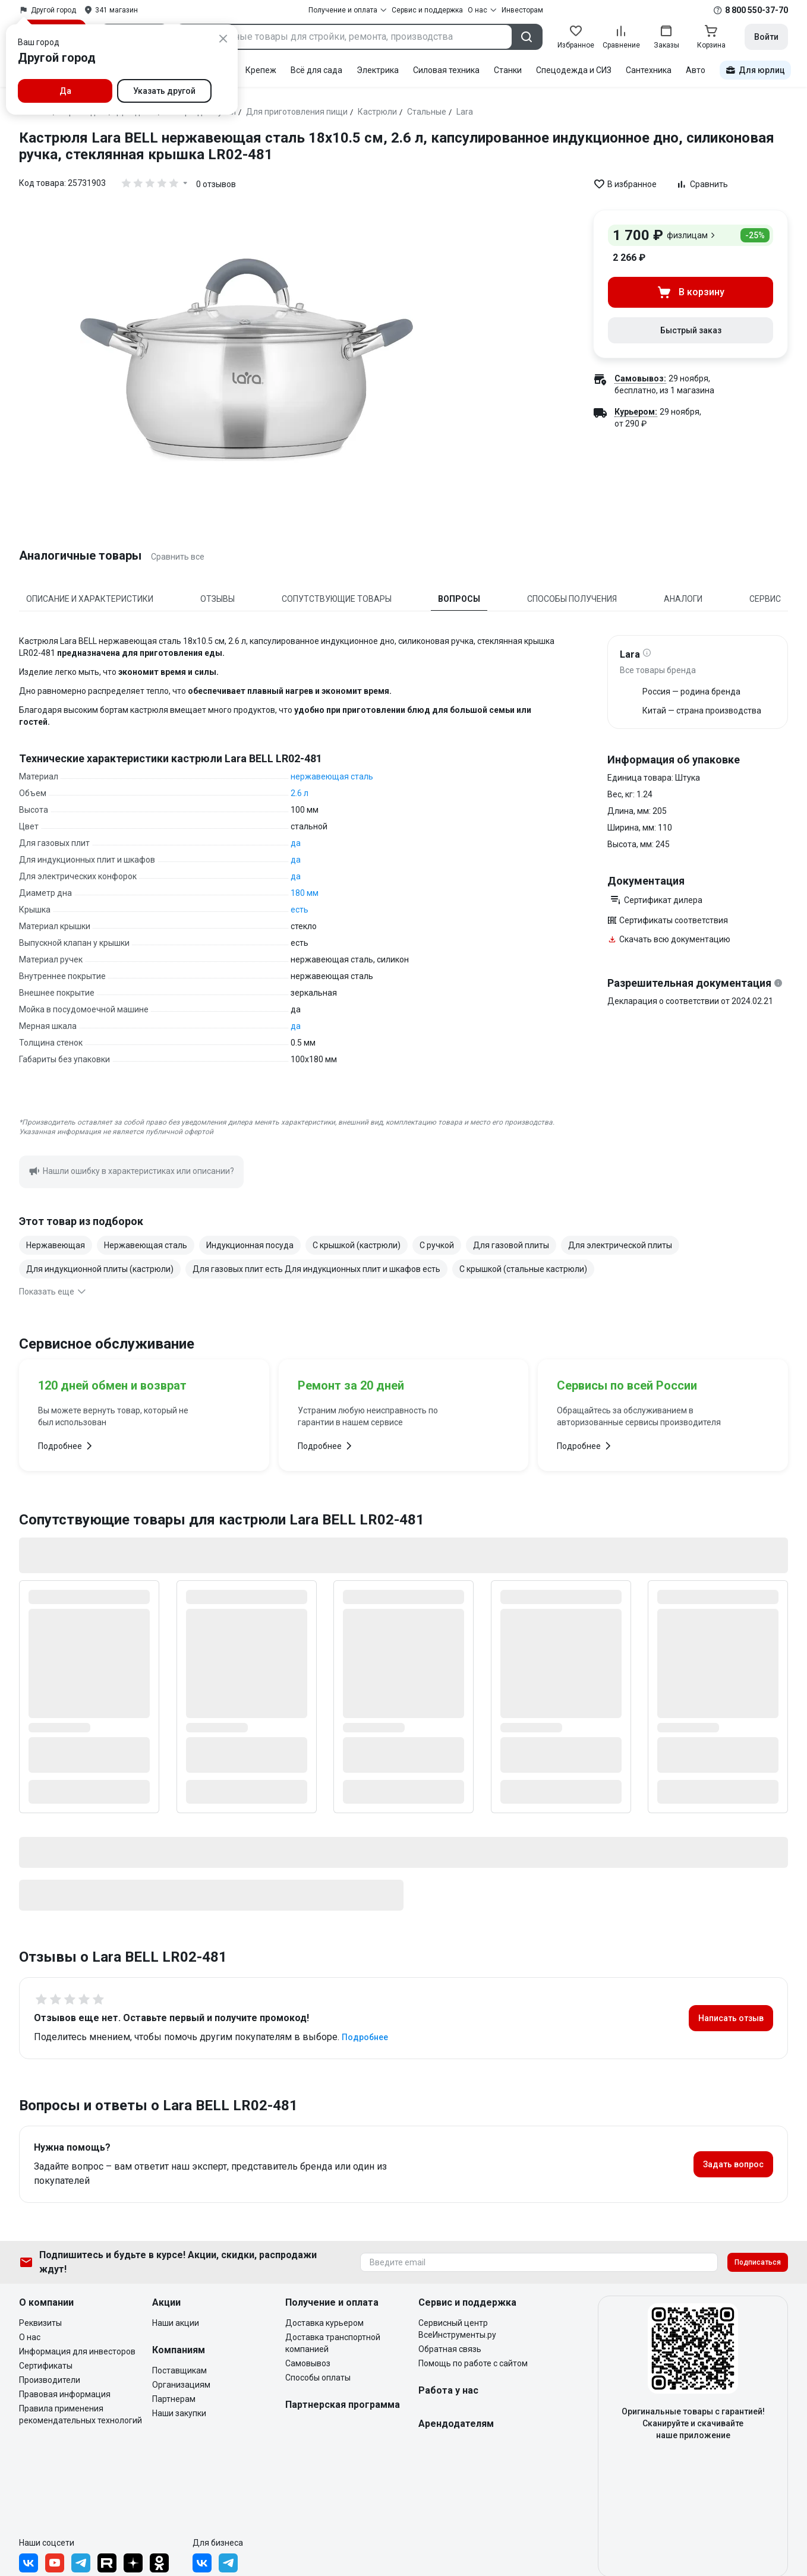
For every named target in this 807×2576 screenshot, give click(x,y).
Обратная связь (449, 2349)
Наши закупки (179, 2413)
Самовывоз (307, 2363)
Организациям (181, 2384)
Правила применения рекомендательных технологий (80, 2414)
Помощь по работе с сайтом (473, 2363)
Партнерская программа (342, 2404)
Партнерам (174, 2399)
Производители (49, 2380)
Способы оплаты (318, 2377)
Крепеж (260, 70)
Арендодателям (456, 2423)
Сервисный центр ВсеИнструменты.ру (457, 2329)
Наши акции (175, 2323)
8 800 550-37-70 (756, 10)
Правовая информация (65, 2394)
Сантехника (649, 70)
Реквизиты (40, 2323)
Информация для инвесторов (77, 2351)
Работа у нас (448, 2390)
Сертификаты (45, 2365)
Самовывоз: (640, 378)
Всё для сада (316, 70)
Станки (508, 70)
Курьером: (635, 411)
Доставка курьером (324, 2323)
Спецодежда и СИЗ (573, 70)
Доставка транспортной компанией (332, 2343)
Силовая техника (446, 70)
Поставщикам (179, 2370)
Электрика (378, 70)
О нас (29, 2337)
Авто (695, 70)
